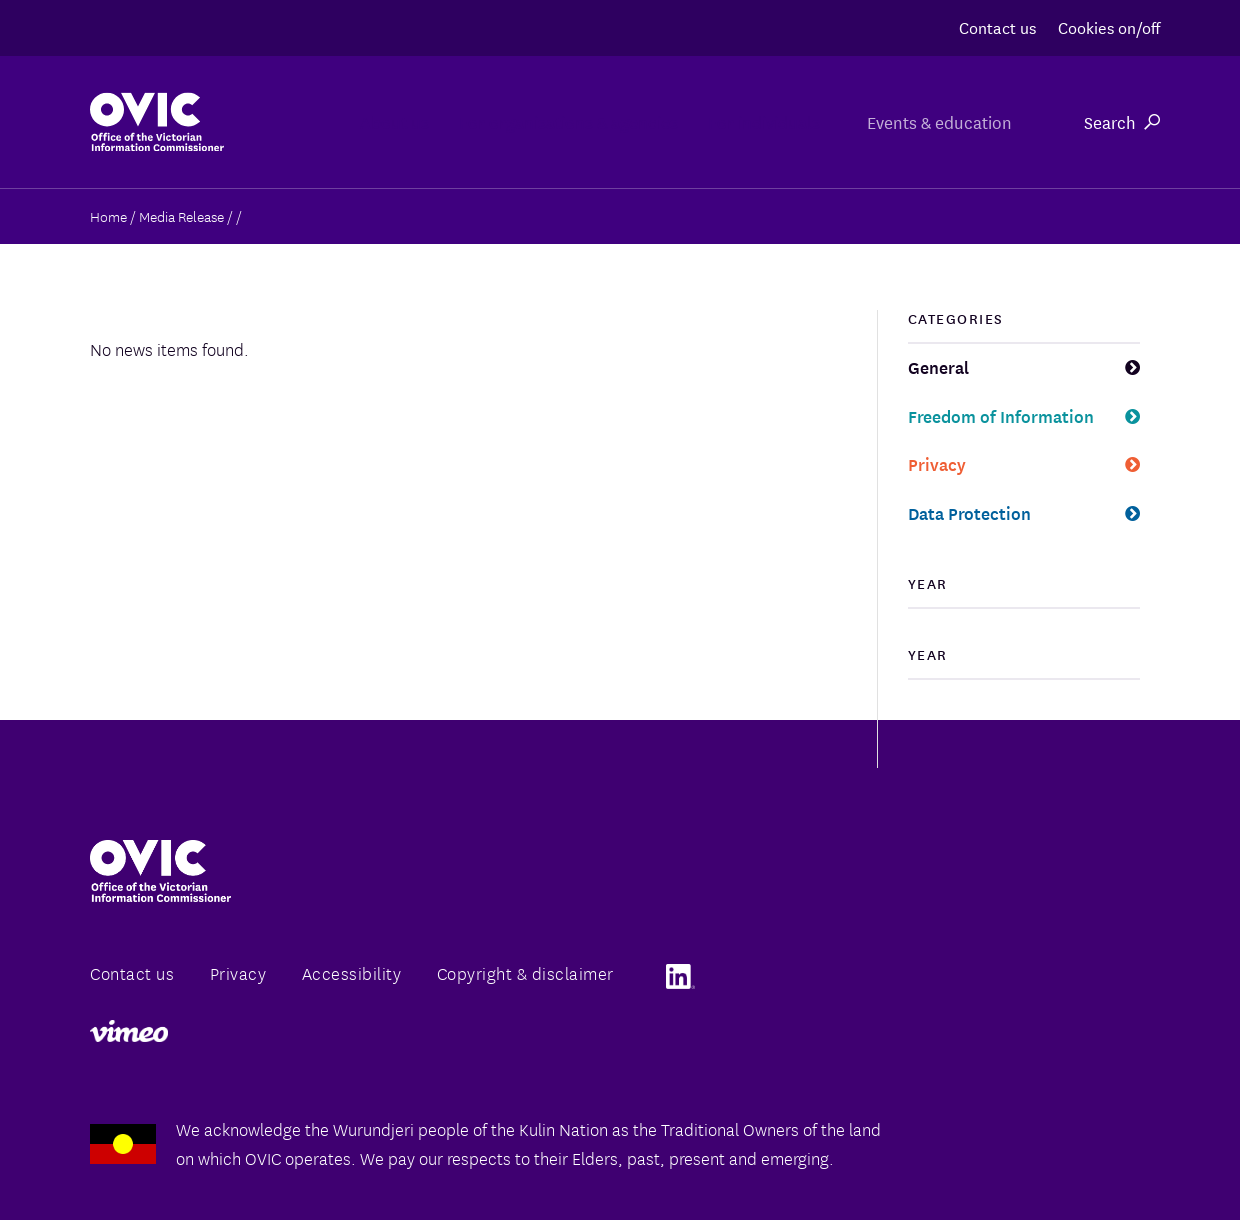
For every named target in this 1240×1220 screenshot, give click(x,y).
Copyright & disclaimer (525, 972)
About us (253, 121)
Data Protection (969, 512)
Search (1122, 121)
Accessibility (352, 972)
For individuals (723, 121)
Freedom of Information (1001, 415)
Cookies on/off (1109, 26)
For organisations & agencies (477, 121)
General (938, 366)
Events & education (931, 121)
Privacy (937, 463)
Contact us (997, 26)
